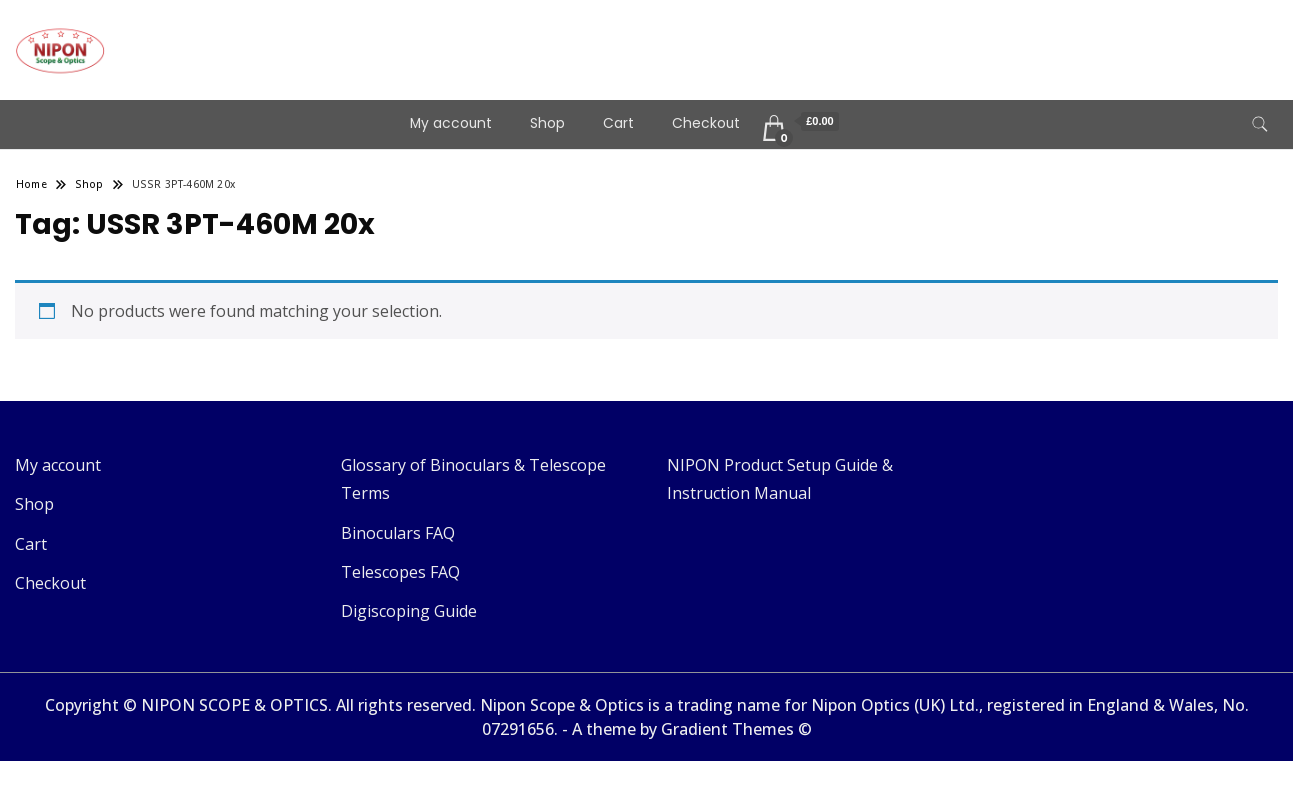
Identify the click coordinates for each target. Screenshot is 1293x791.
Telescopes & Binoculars (273, 36)
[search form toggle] (1260, 124)
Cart (618, 123)
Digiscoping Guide (409, 611)
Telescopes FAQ (400, 572)
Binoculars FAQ (398, 533)
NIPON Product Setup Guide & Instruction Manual (780, 479)
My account (451, 123)
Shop (547, 123)
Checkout (706, 123)
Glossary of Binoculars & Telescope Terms (473, 479)
